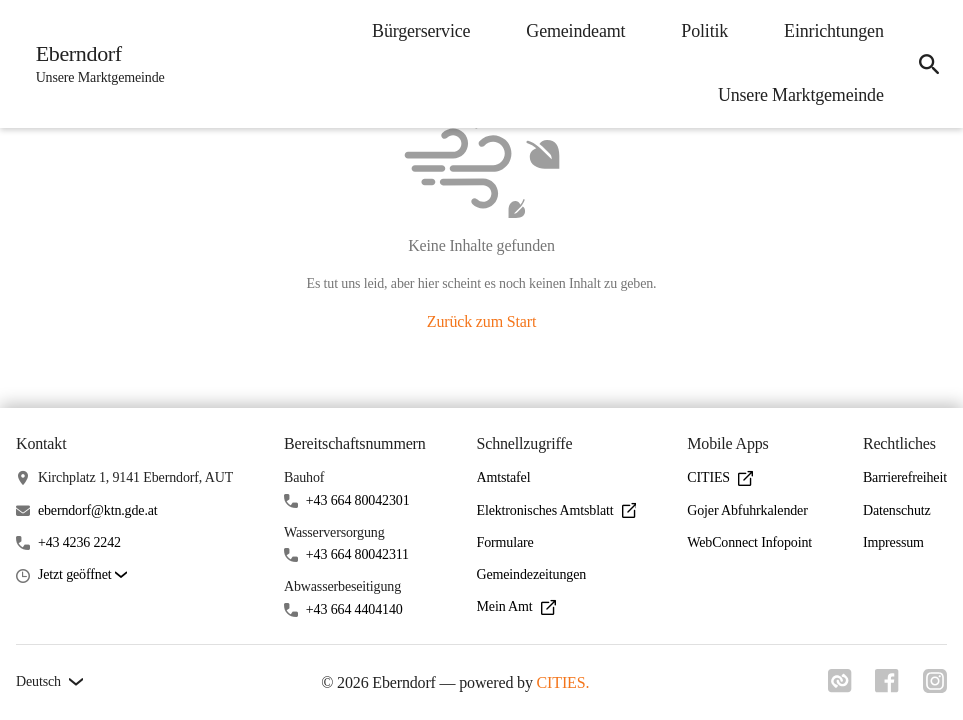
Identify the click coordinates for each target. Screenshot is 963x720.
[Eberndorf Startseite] (94, 64)
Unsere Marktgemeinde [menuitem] (800, 95)
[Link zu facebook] (887, 687)
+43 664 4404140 (354, 609)
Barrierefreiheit (905, 477)
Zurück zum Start (481, 321)
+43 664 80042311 (357, 554)
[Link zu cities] (839, 687)
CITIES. (562, 682)
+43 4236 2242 (79, 542)
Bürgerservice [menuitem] (420, 31)
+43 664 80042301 (358, 500)
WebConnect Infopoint (749, 542)
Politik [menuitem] (704, 31)
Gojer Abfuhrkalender (747, 510)
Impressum (893, 542)
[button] (82, 575)
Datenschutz (897, 510)
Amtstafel (504, 477)
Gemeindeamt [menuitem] (575, 31)
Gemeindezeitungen (532, 574)
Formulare (505, 542)
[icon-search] (929, 64)
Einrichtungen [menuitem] (833, 31)
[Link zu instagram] (935, 687)
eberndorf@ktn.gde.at (98, 510)
